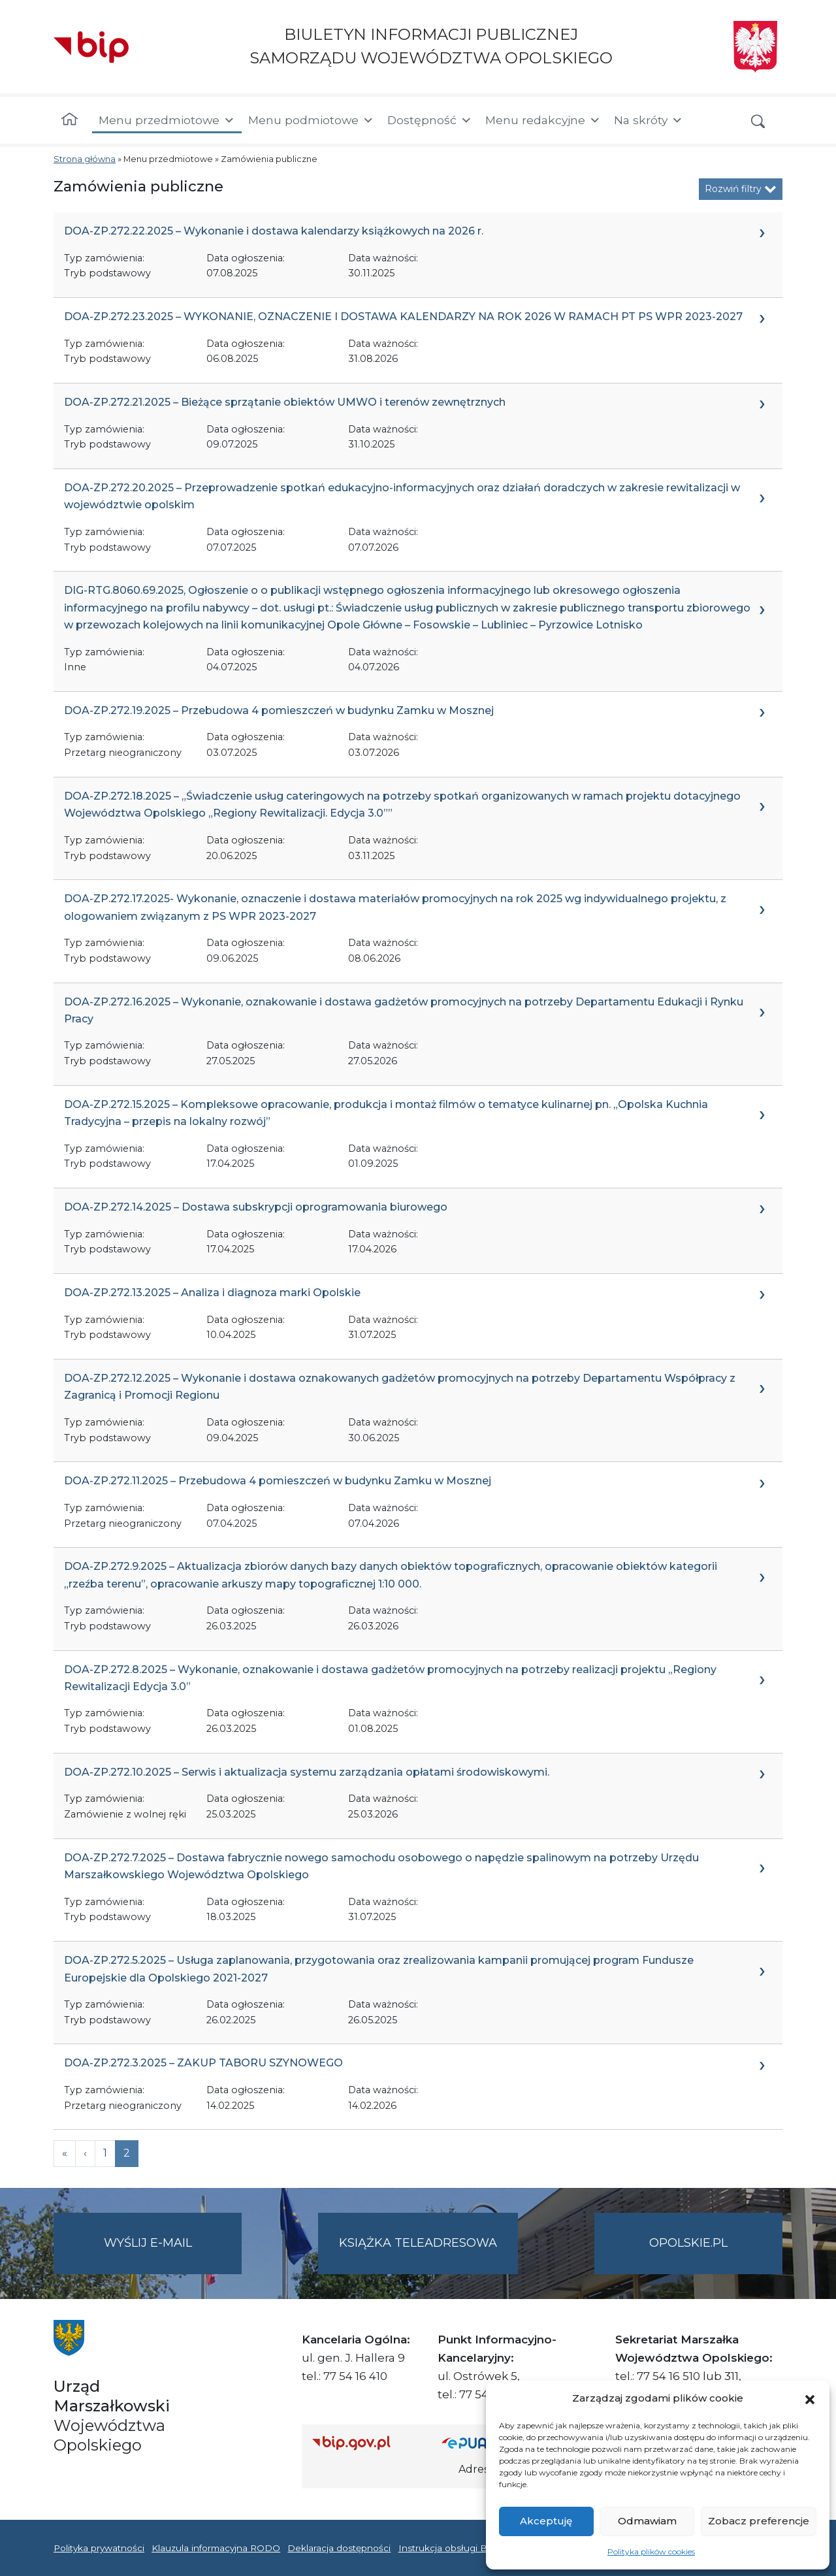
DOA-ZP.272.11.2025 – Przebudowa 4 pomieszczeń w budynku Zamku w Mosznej (277, 1481)
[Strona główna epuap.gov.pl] (484, 2442)
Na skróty (648, 120)
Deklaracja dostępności (339, 2548)
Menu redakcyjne (543, 120)
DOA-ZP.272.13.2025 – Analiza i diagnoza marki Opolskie (212, 1292)
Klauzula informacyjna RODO (216, 2548)
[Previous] (65, 2153)
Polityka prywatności (99, 2548)
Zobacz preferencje (758, 2521)
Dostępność (429, 120)
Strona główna (85, 159)
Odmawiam (647, 2521)
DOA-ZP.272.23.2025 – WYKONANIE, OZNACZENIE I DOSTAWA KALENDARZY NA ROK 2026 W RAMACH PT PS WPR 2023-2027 (403, 316)
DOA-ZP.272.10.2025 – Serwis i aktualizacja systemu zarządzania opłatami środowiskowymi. (306, 1772)
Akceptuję (546, 2521)
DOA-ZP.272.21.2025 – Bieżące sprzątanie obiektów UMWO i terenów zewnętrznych (285, 402)
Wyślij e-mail (173, 2253)
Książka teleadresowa (418, 2243)
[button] (809, 2398)
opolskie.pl (688, 2243)
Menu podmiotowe (311, 120)
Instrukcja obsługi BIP (447, 2548)
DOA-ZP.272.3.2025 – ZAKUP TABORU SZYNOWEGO (203, 2063)
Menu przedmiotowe (167, 120)
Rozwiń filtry (741, 189)
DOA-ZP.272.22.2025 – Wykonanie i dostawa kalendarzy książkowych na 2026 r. (273, 231)
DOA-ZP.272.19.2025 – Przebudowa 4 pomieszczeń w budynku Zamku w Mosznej (279, 710)
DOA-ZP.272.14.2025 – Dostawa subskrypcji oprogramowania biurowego (255, 1207)
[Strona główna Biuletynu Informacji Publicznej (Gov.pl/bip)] (366, 2442)
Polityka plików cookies (651, 2551)
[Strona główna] (69, 120)
